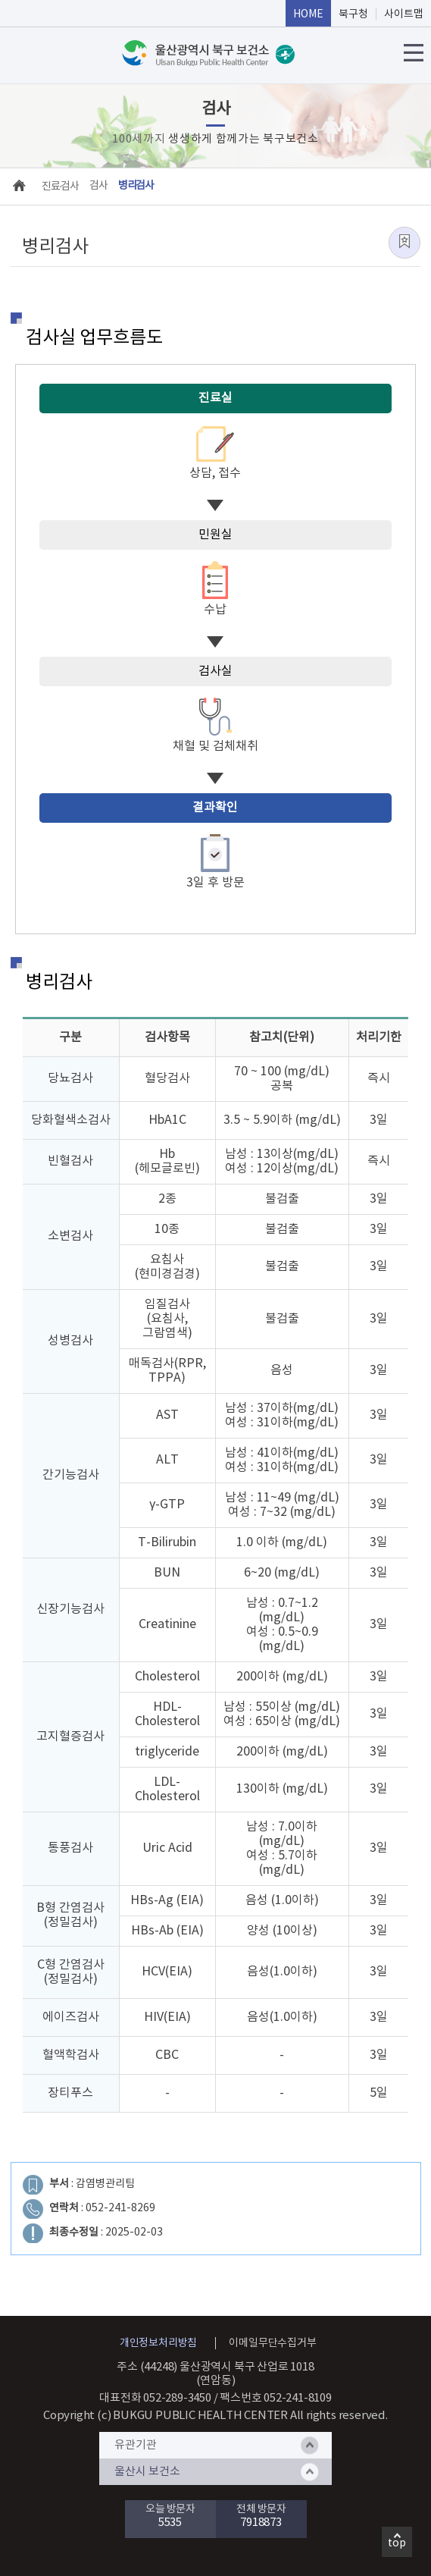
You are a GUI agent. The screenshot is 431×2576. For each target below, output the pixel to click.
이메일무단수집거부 (272, 2343)
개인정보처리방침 (158, 2343)
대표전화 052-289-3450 (155, 2398)
